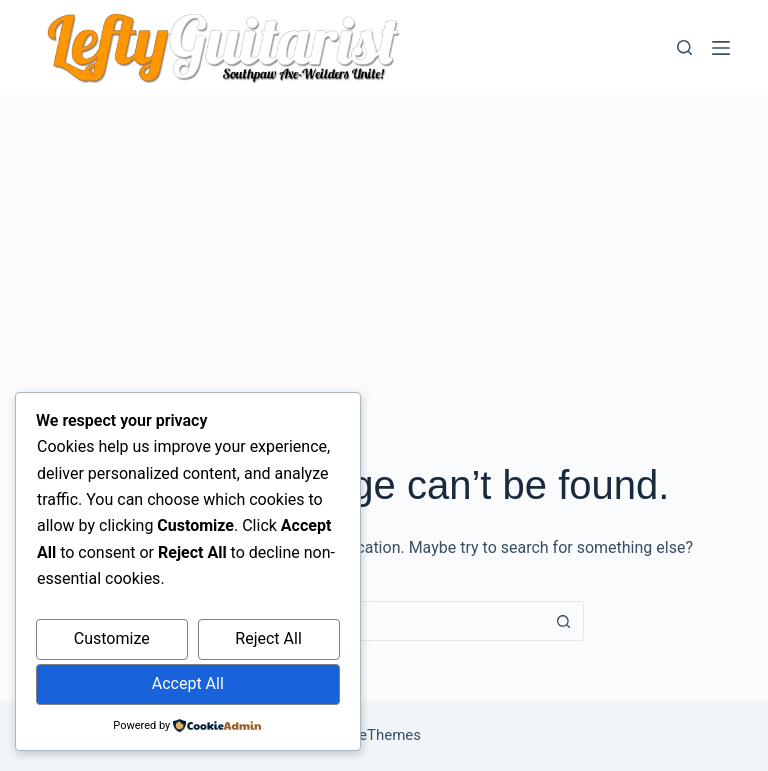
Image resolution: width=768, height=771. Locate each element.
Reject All (268, 638)
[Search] (684, 47)
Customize (112, 638)
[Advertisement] (384, 245)
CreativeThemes (367, 735)
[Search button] (564, 621)
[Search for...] (364, 621)
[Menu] (721, 48)
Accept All (188, 683)
